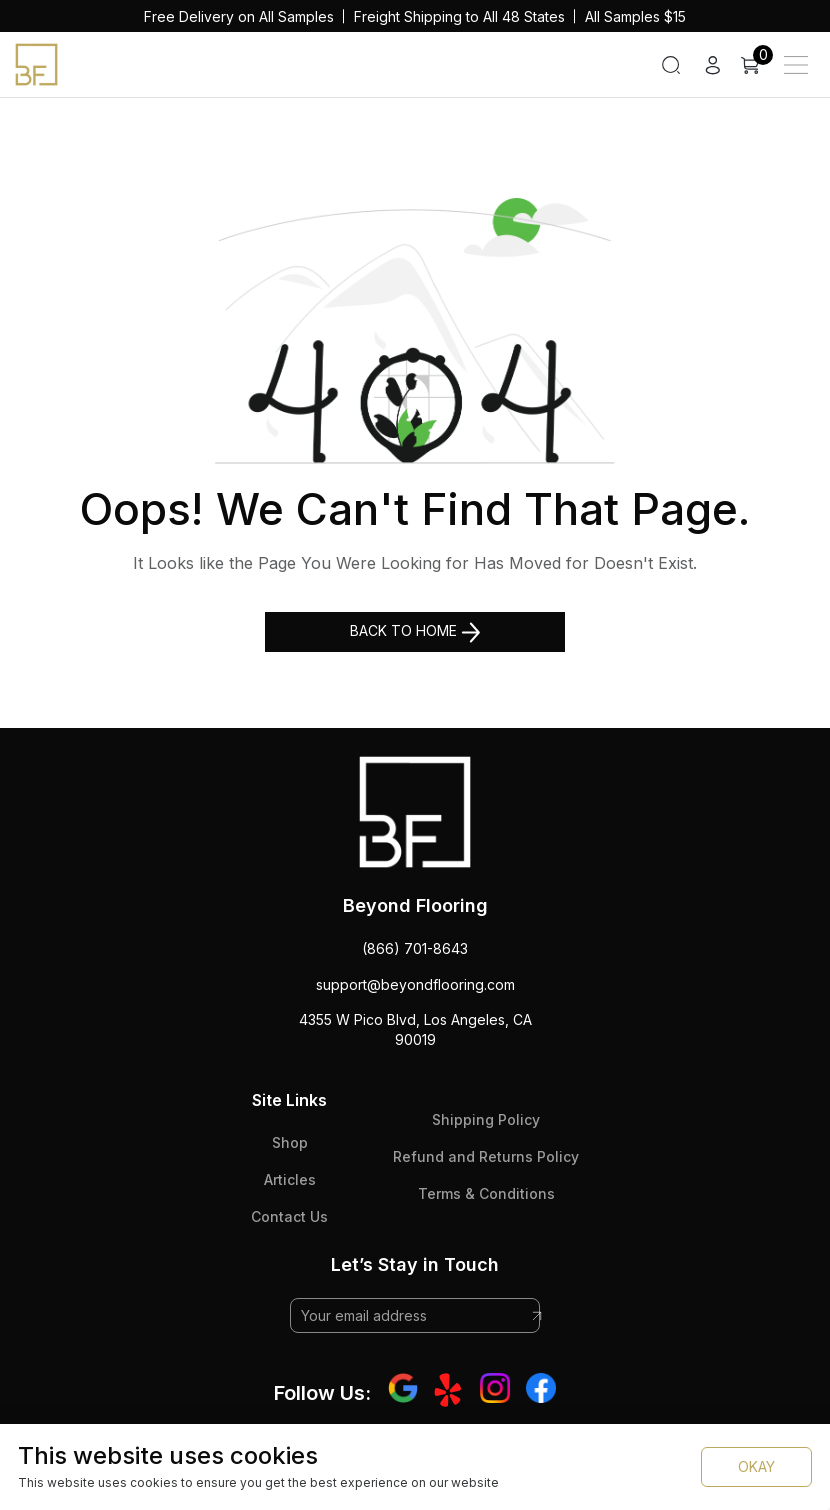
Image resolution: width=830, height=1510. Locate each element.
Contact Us (289, 1216)
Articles (290, 1179)
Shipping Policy (486, 1119)
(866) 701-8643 (415, 948)
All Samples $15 (635, 16)
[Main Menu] (796, 65)
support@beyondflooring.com (415, 984)
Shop (290, 1142)
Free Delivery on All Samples (239, 16)
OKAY (756, 1466)
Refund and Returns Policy (486, 1156)
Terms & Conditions (486, 1193)
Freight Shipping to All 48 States (459, 16)
